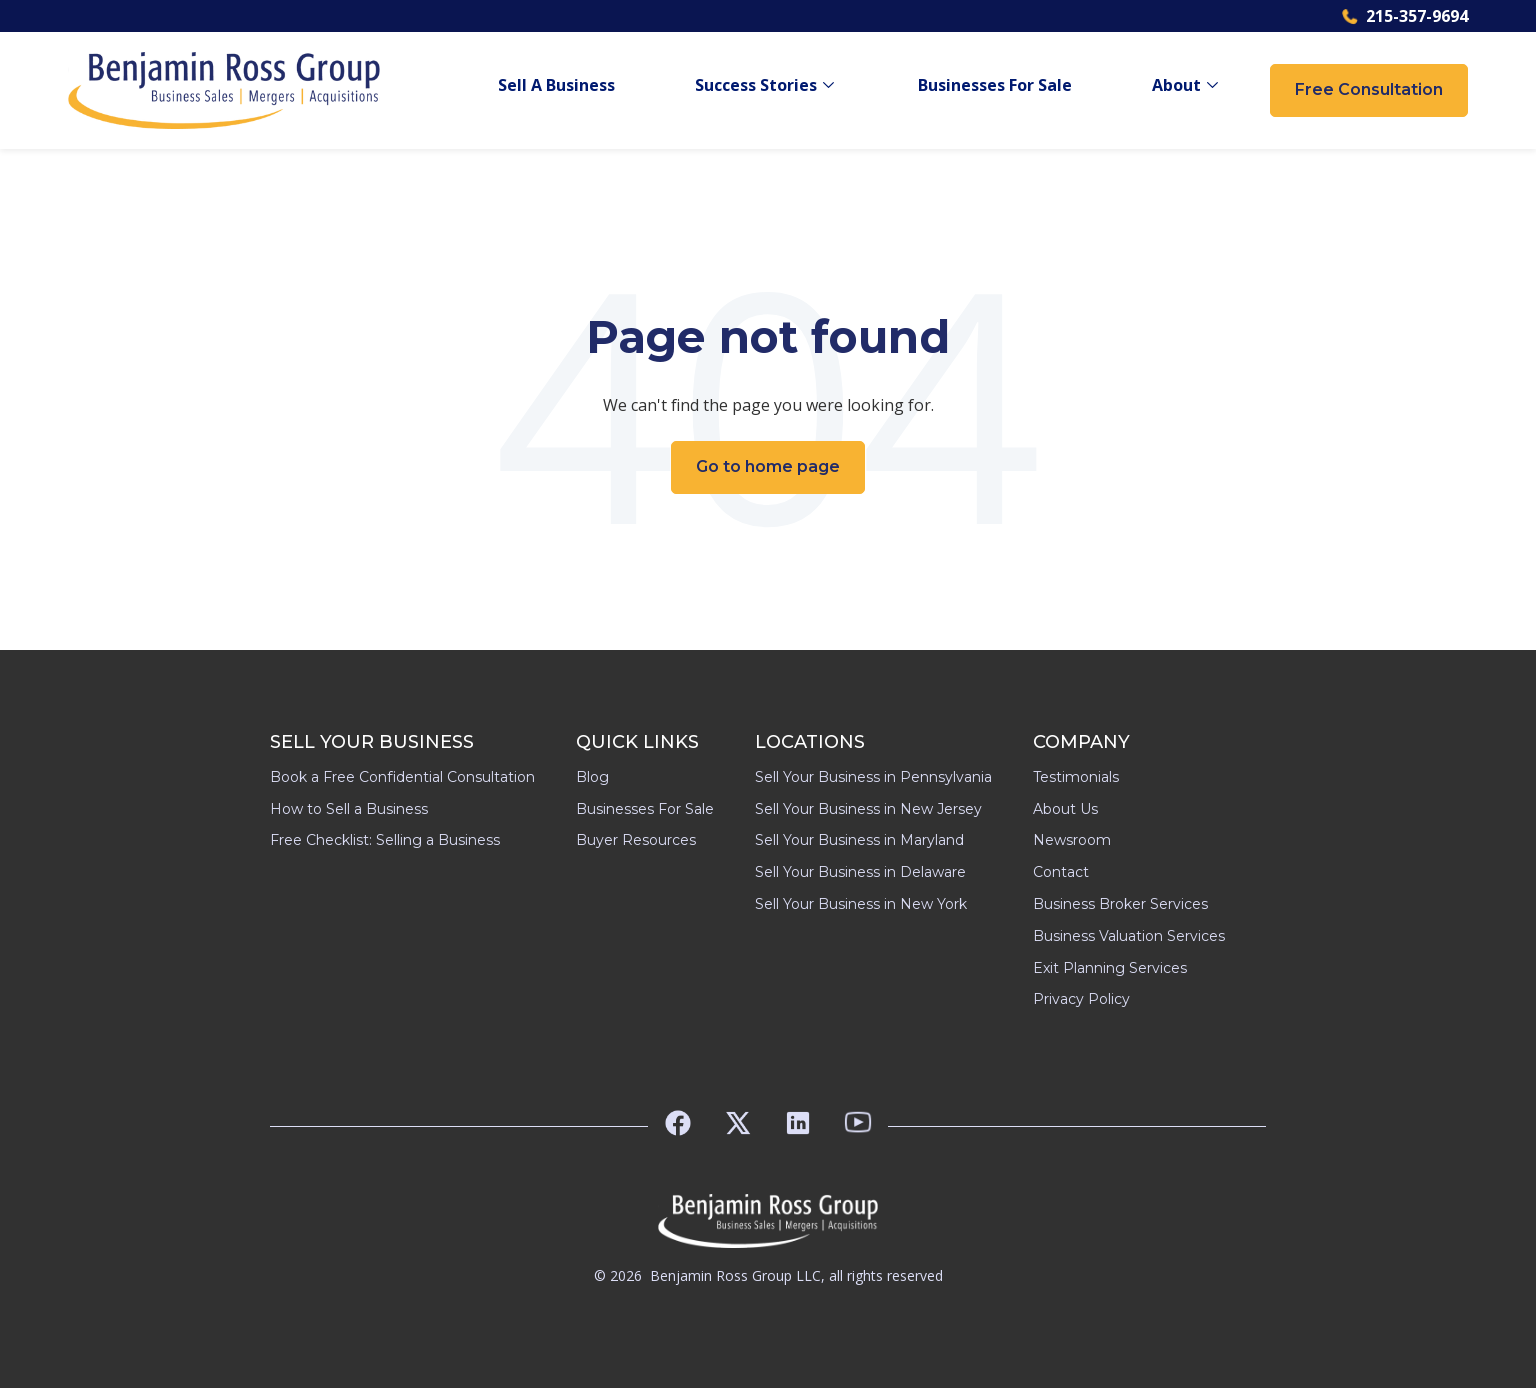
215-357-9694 (1405, 16)
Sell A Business (556, 85)
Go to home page (768, 466)
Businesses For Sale (995, 85)
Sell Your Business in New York (861, 904)
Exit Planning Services (1110, 968)
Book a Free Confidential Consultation (402, 777)
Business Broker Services (1120, 904)
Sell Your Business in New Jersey (868, 809)
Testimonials (1076, 777)
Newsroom (1072, 840)
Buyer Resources (636, 840)
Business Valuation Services (1129, 936)
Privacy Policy (1081, 999)
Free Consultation (1369, 89)
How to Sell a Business (349, 809)
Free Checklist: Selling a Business (385, 840)
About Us (1065, 809)
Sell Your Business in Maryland (859, 840)
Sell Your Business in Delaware (860, 872)
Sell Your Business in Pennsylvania (873, 777)
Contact (1061, 872)
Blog (592, 777)
